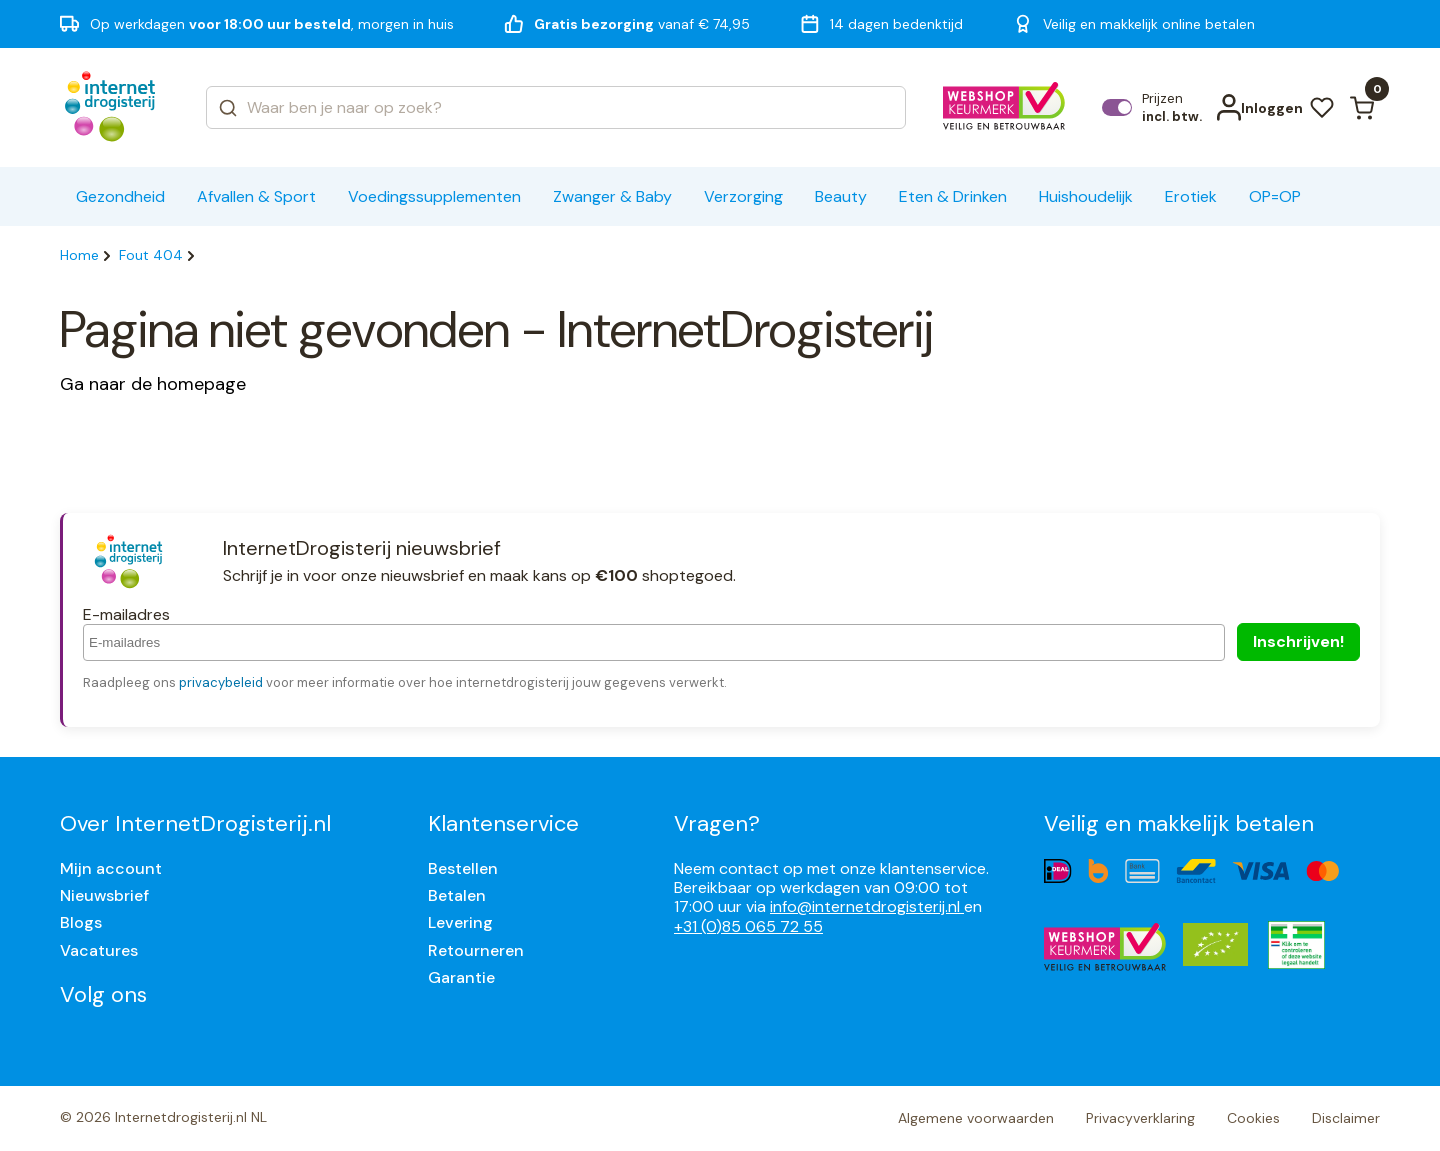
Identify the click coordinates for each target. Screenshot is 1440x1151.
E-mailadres (126, 614)
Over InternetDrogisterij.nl (195, 823)
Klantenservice (503, 823)
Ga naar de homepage (153, 384)
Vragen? (717, 823)
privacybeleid (221, 682)
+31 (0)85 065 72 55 (748, 926)
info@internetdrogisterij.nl (867, 906)
